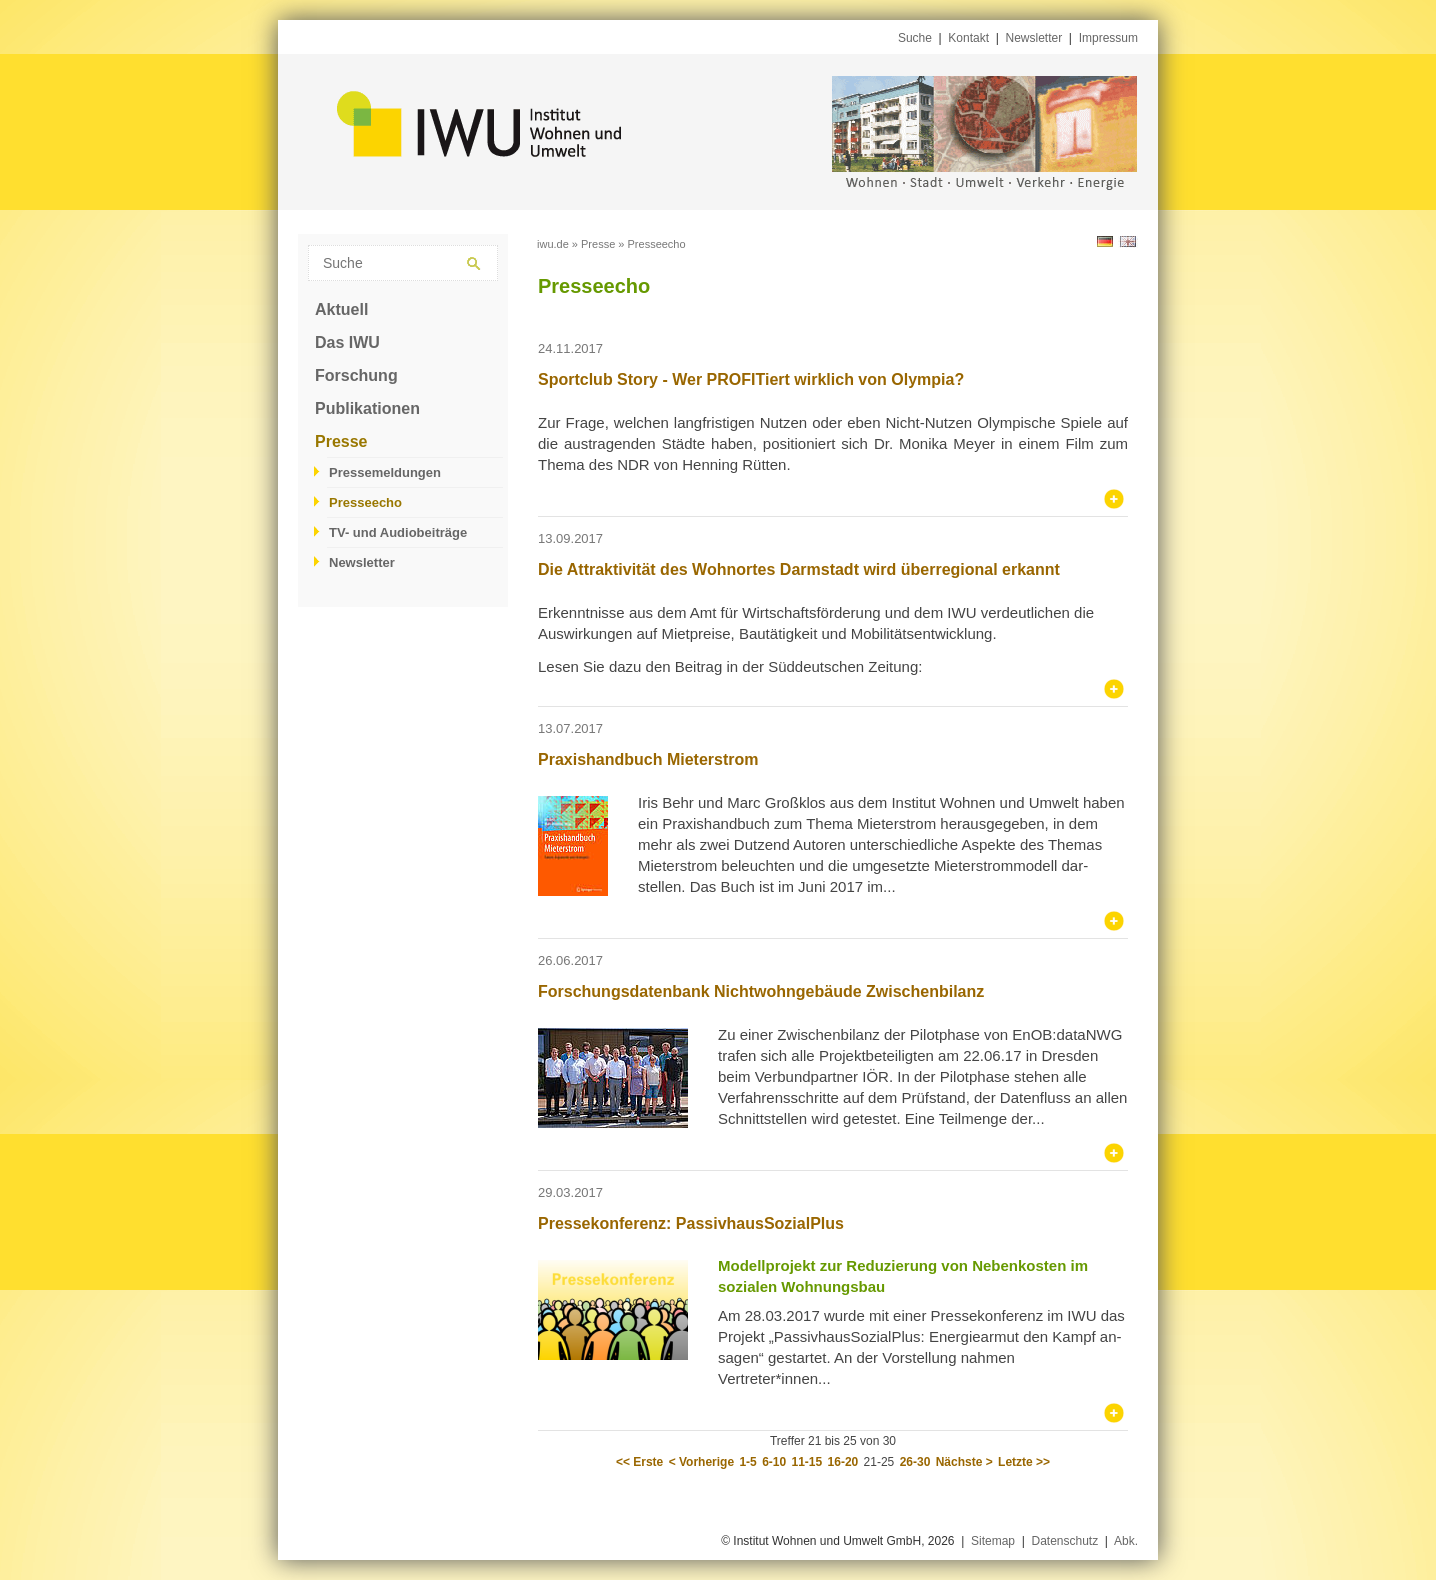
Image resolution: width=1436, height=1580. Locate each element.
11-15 (807, 1462)
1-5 (747, 1462)
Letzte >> (1024, 1462)
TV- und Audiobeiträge (398, 532)
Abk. (1126, 1541)
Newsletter (1034, 38)
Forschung (356, 375)
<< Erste (639, 1462)
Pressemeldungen (385, 472)
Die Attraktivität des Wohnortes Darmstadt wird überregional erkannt (799, 569)
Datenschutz (1064, 1541)
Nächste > (964, 1462)
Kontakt (968, 38)
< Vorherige (701, 1462)
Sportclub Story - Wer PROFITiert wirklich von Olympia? (751, 379)
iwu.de (553, 244)
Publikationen (367, 408)
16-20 (843, 1462)
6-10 (774, 1462)
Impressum (1108, 38)
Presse (341, 441)
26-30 (915, 1462)
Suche (915, 38)
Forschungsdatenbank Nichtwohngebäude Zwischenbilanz (761, 991)
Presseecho (365, 502)
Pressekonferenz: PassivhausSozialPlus (691, 1223)
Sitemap (993, 1541)
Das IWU (347, 342)
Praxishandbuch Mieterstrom (648, 759)
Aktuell (341, 309)
